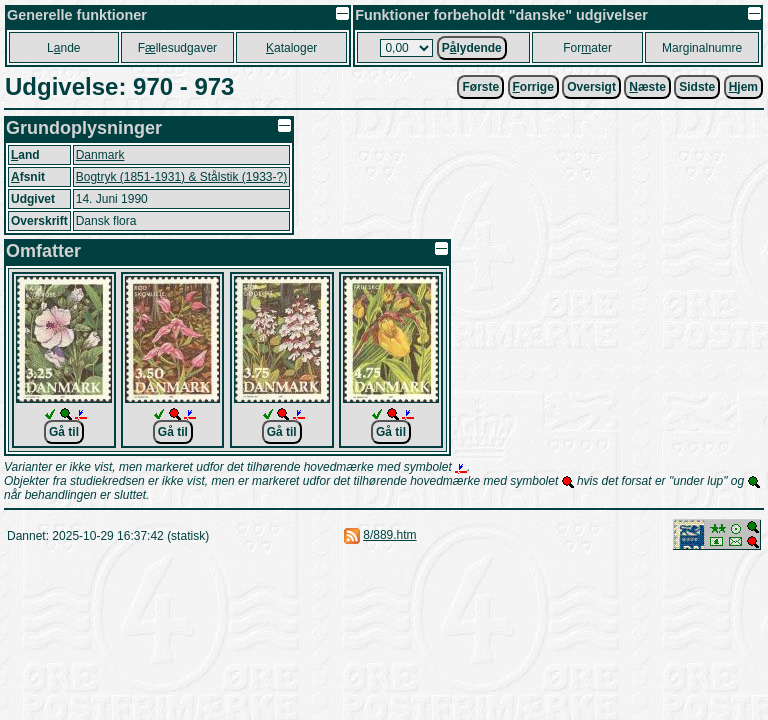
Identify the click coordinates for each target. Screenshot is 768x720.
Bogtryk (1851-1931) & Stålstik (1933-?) (181, 177)
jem (743, 87)
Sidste (697, 87)
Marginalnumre (702, 48)
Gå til (64, 432)
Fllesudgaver (177, 48)
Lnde (63, 48)
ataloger (291, 48)
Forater (587, 48)
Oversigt (591, 87)
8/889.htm (389, 535)
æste (647, 87)
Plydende (472, 48)
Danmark (100, 155)
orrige (533, 87)
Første (480, 87)
